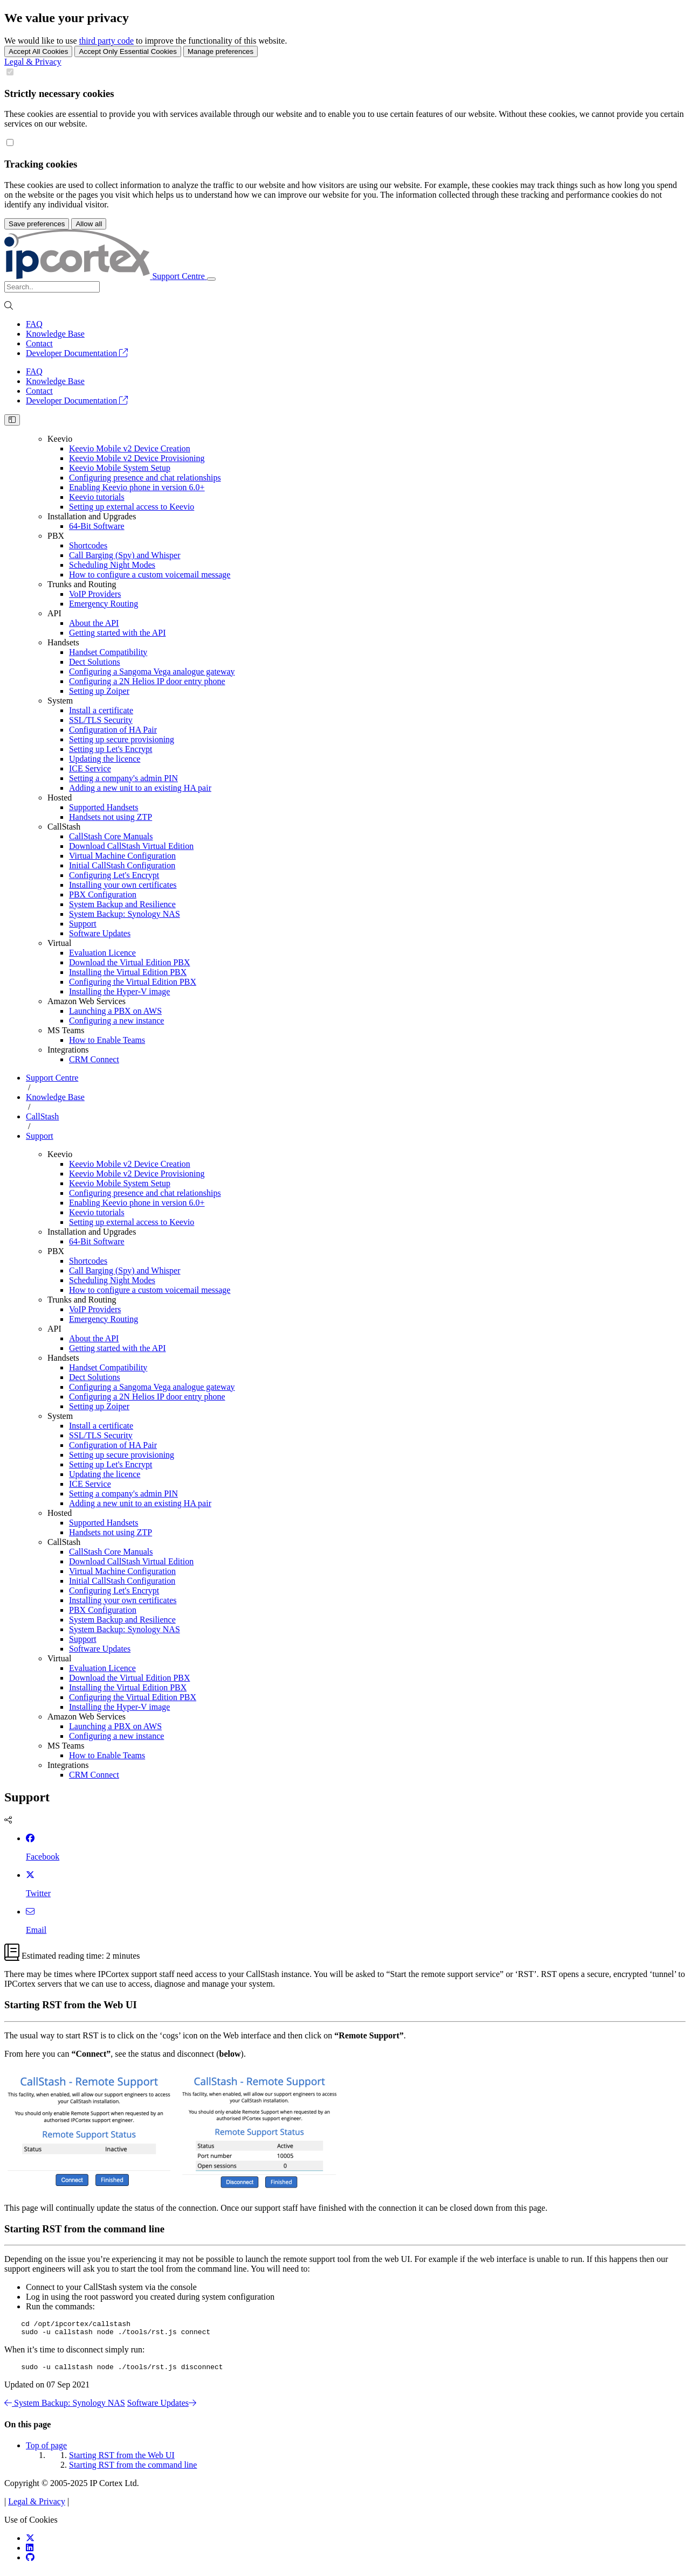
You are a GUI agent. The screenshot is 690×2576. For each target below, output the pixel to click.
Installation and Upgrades (91, 516)
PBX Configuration (102, 894)
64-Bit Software (97, 526)
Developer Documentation (77, 353)
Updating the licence (104, 758)
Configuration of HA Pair (113, 729)
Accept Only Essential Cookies (128, 51)
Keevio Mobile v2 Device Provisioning (137, 458)
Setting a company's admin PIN (123, 778)
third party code (106, 40)
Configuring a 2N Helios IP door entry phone (147, 681)
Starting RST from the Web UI (122, 2459)
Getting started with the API (117, 632)
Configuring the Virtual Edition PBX (132, 981)
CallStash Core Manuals (111, 836)
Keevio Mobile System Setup (119, 467)
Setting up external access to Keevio (131, 506)
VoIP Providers (95, 593)
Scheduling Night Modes (112, 564)
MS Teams (65, 1030)
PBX (55, 535)
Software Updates (99, 933)
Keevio (59, 438)
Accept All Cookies (38, 51)
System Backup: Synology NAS (124, 913)
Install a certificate (101, 710)
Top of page (46, 2450)
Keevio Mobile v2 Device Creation (129, 448)
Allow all (88, 224)
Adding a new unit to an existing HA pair (140, 787)
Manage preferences (220, 51)
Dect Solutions (94, 661)
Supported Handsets (103, 807)
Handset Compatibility (108, 652)
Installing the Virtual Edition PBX (128, 972)
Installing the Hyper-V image (119, 991)
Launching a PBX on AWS (115, 1010)
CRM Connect (94, 1059)
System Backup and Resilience (122, 904)
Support (82, 923)
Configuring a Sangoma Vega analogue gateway (152, 671)
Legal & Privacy (32, 61)
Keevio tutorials (97, 497)
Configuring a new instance (116, 1020)
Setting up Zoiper (99, 690)
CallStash (63, 826)
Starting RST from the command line (133, 2469)
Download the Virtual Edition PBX (129, 962)
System (60, 700)
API (54, 613)
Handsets (63, 642)
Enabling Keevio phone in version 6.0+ (137, 487)
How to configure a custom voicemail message (149, 574)
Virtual (59, 943)
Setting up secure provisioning (121, 739)
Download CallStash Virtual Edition (131, 846)
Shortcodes (88, 545)
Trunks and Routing (81, 584)
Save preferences (37, 224)
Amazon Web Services (86, 1001)
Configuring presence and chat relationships (145, 477)
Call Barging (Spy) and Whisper (125, 555)
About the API (94, 623)
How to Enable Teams (107, 1040)
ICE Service (90, 768)
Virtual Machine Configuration (122, 855)
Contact (39, 343)
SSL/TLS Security (101, 720)
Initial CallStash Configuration (122, 865)
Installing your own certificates (123, 884)
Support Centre (52, 1077)
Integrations (67, 1049)
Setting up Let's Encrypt (110, 749)
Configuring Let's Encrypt (114, 875)
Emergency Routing (103, 603)
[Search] (52, 287)
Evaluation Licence (102, 952)
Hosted (59, 797)
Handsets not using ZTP (110, 816)
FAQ (34, 324)
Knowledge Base (55, 333)
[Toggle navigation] (211, 279)
